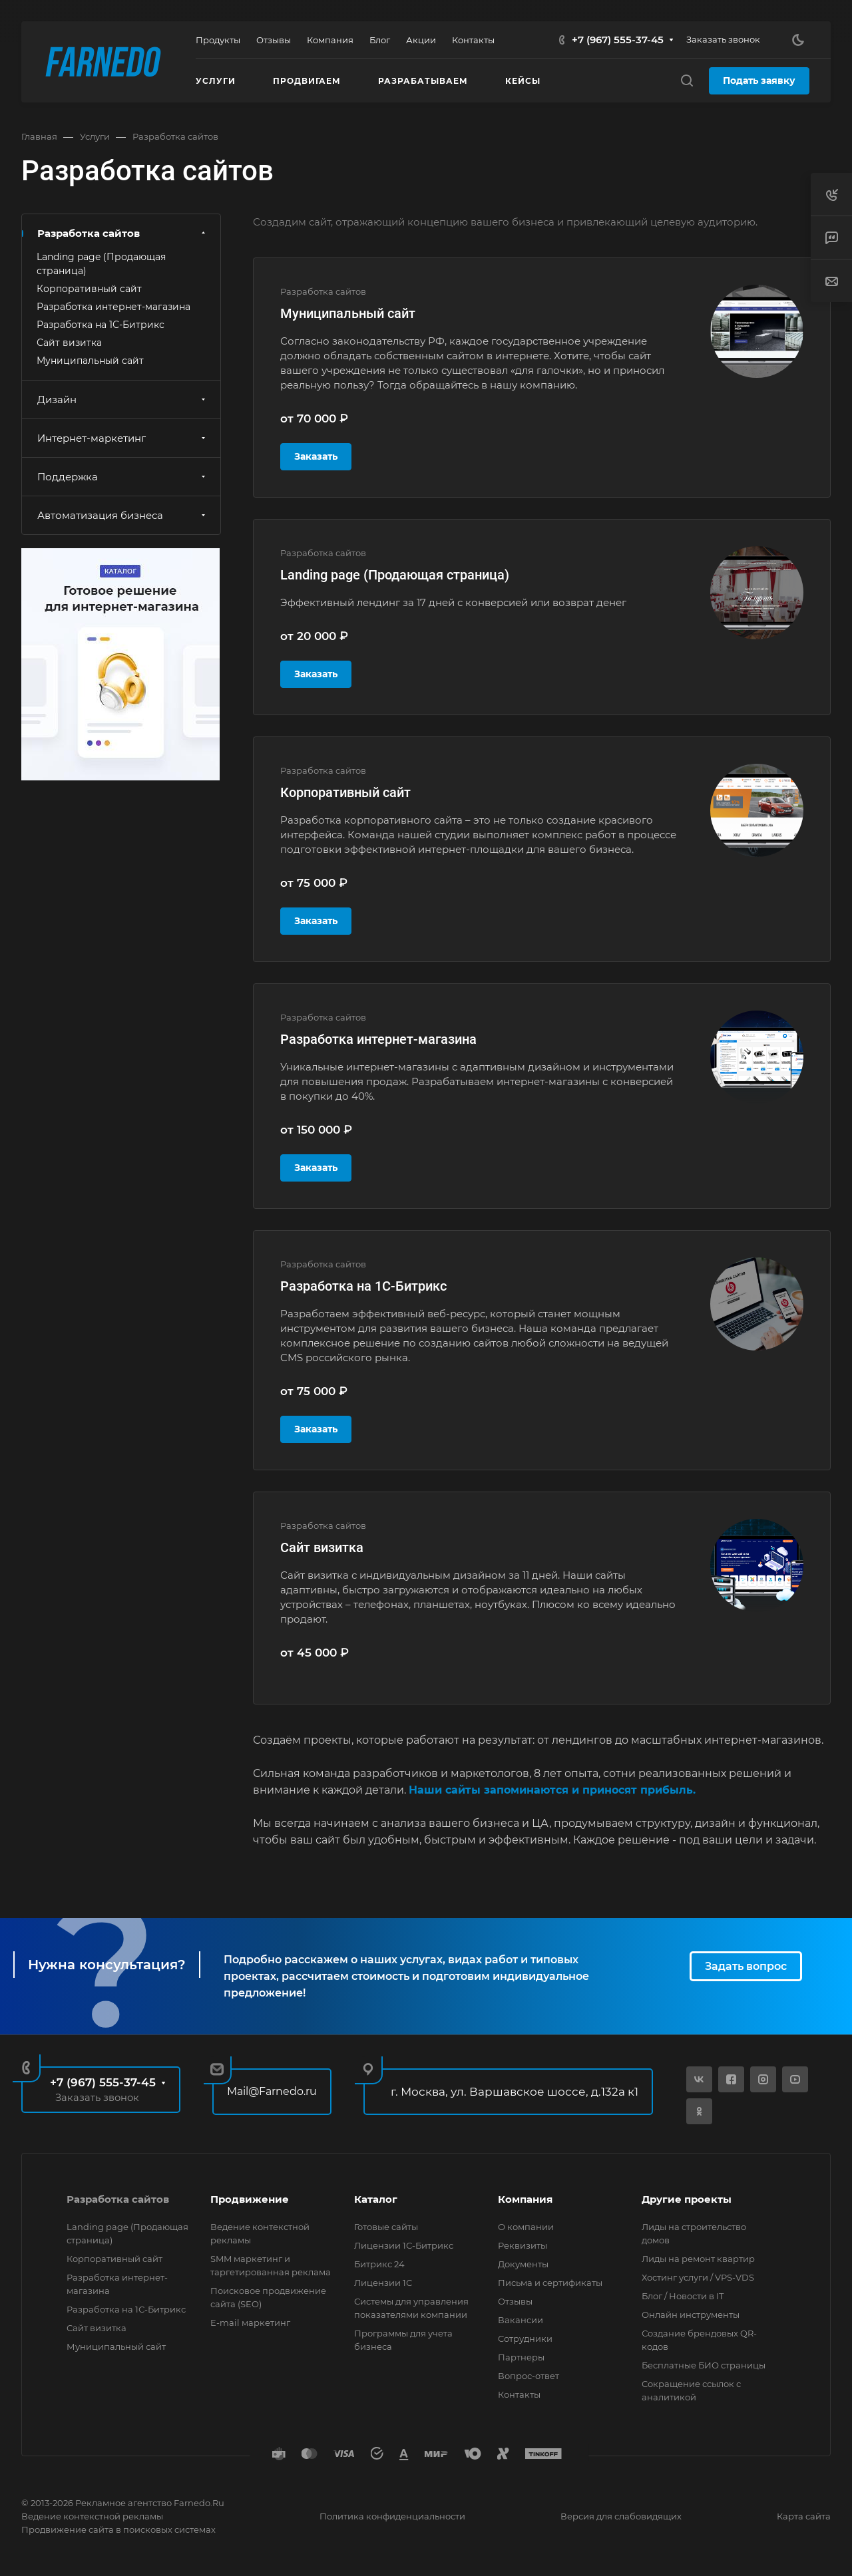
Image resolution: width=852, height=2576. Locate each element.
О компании (526, 2226)
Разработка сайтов (122, 233)
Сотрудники (525, 2338)
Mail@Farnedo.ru (272, 2091)
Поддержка (122, 476)
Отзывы (515, 2301)
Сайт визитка (321, 1547)
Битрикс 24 (379, 2264)
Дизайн (122, 399)
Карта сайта (804, 2516)
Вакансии (520, 2320)
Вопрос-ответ (528, 2375)
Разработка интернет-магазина (378, 1039)
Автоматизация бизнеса (122, 515)
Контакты (519, 2394)
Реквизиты (522, 2245)
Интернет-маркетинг (122, 438)
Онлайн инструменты (691, 2314)
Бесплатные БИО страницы (703, 2365)
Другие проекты (687, 2199)
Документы (523, 2264)
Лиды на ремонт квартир (698, 2258)
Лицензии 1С (383, 2282)
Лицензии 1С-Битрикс (403, 2245)
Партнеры (521, 2357)
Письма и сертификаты (550, 2282)
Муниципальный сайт (347, 313)
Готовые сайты (386, 2226)
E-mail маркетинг (250, 2322)
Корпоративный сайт (345, 792)
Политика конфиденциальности (392, 2516)
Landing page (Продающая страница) (394, 575)
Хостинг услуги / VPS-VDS (698, 2277)
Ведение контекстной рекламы (92, 2516)
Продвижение (249, 2199)
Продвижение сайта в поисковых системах (118, 2529)
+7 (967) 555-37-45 (618, 39)
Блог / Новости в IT (683, 2296)
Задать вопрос (746, 1966)
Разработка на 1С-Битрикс (363, 1286)
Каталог (375, 2199)
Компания (525, 2199)
